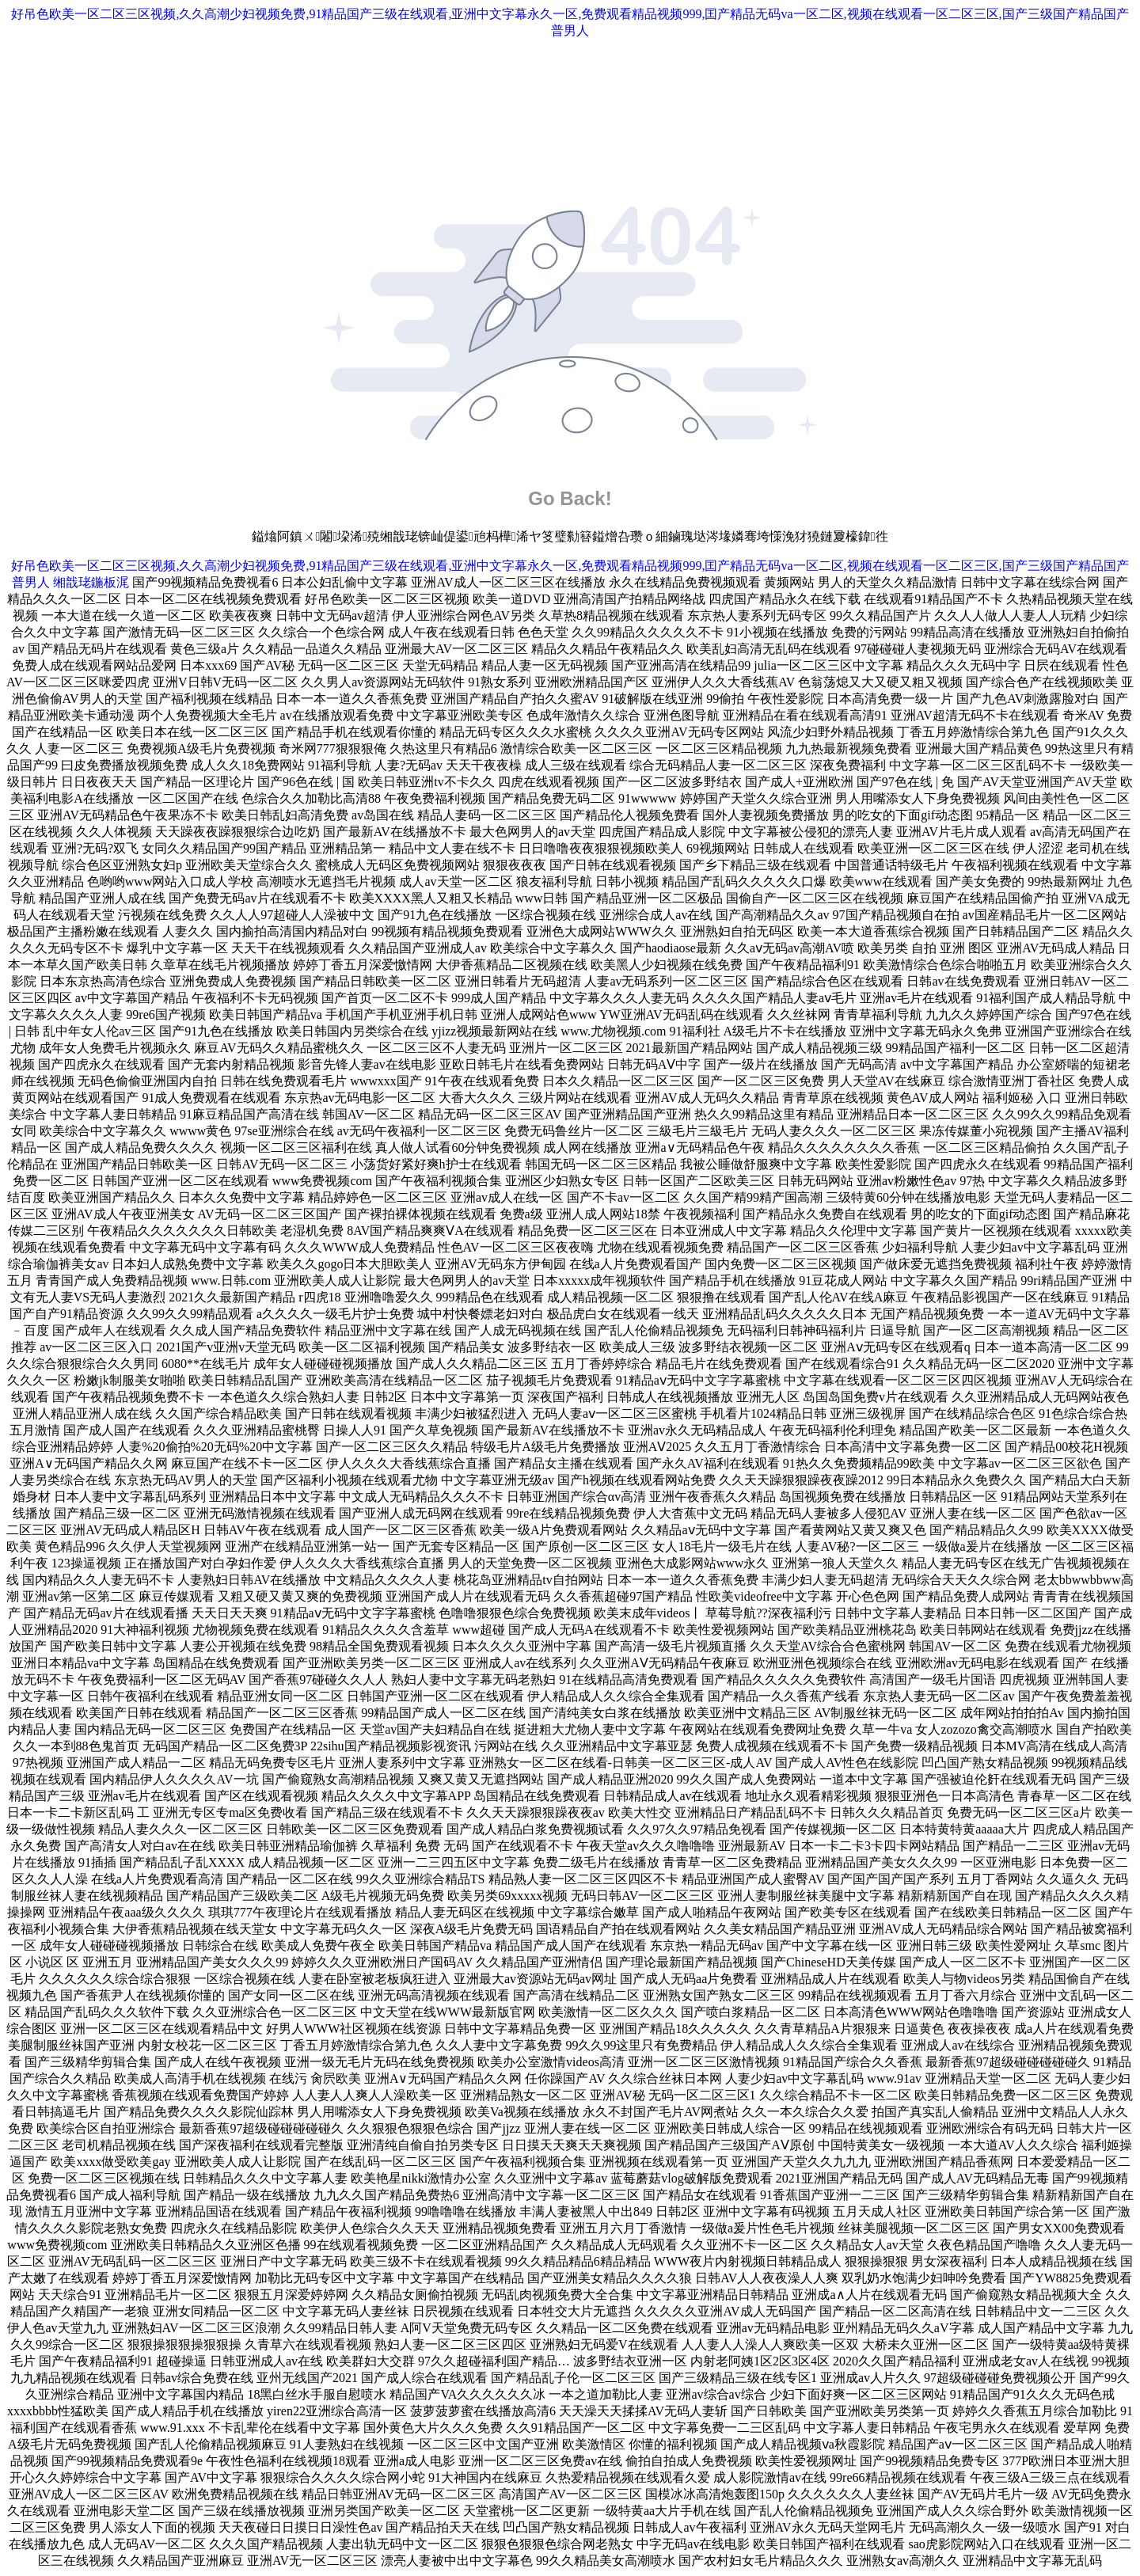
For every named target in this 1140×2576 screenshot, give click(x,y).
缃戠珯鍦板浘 (91, 582)
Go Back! (569, 498)
